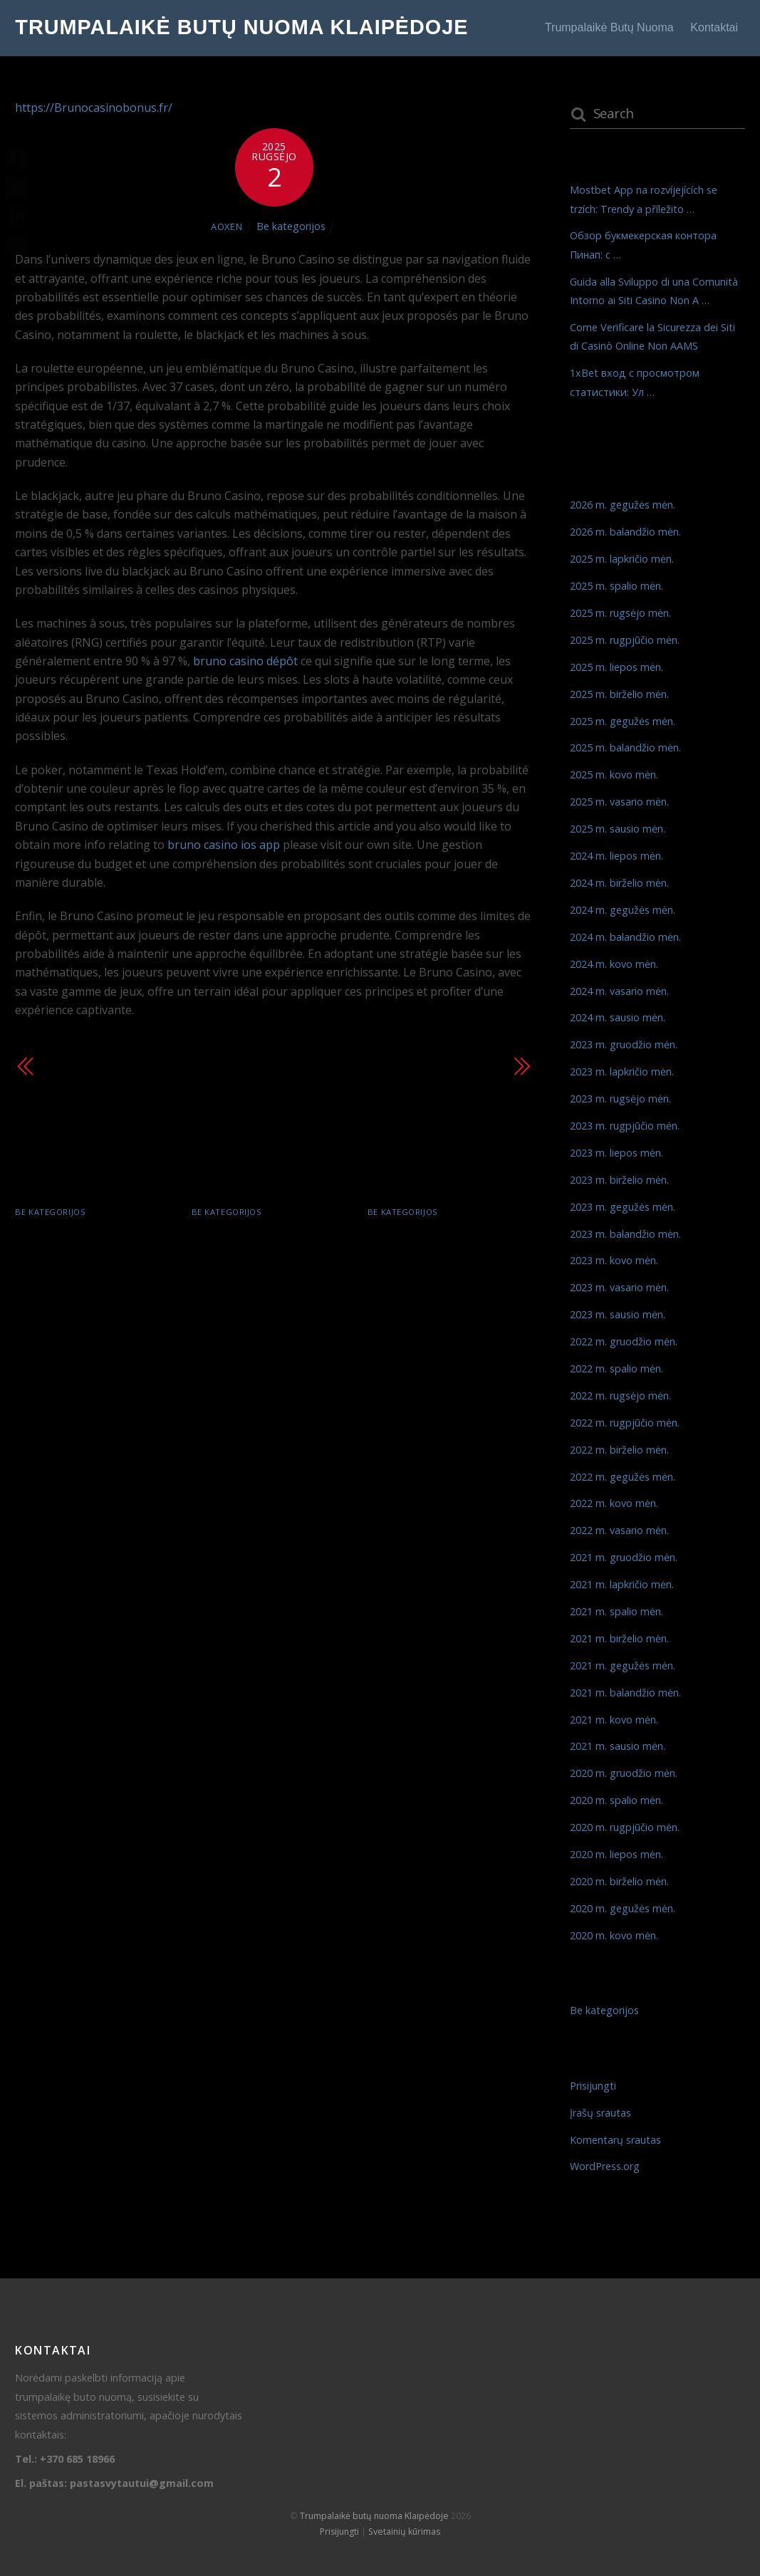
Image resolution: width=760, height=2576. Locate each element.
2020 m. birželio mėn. (619, 1881)
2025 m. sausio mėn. (617, 828)
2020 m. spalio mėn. (616, 1800)
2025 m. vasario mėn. (619, 801)
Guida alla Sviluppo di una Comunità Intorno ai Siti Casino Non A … (449, 1252)
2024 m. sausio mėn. (617, 1017)
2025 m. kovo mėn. (614, 774)
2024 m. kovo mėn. (614, 964)
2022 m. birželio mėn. (619, 1449)
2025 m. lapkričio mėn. (622, 558)
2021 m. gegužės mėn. (622, 1665)
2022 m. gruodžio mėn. (623, 1341)
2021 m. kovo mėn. (614, 1719)
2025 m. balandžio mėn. (625, 747)
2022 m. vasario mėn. (619, 1530)
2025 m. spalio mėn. (616, 586)
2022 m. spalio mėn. (616, 1368)
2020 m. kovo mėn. (614, 1935)
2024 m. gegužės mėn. (622, 910)
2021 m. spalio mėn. (616, 1611)
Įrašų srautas (600, 2112)
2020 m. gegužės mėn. (622, 1908)
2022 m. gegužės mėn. (622, 1476)
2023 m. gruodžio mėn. (623, 1044)
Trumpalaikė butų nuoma (609, 27)
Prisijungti (593, 2085)
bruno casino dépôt (245, 661)
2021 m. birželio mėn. (619, 1638)
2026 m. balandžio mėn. (625, 531)
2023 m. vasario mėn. (619, 1287)
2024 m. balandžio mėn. (625, 937)
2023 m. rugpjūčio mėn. (625, 1125)
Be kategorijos (291, 226)
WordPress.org (605, 2166)
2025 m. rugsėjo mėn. (620, 613)
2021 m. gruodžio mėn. (623, 1557)
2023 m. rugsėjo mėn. (620, 1098)
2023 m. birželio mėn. (619, 1180)
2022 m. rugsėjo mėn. (620, 1395)
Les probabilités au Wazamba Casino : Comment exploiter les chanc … (406, 1084)
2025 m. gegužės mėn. (622, 721)
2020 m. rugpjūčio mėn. (625, 1827)
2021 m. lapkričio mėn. (622, 1584)
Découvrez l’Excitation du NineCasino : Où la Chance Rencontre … (126, 1084)
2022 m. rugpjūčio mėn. (625, 1422)
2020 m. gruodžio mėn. (623, 1773)
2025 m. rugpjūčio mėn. (625, 640)
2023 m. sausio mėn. (617, 1314)
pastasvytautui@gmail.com (142, 2483)
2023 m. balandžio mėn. (625, 1234)
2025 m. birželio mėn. (619, 694)
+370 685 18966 (77, 2459)
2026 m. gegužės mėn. (622, 504)
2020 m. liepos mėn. (616, 1854)
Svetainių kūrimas (404, 2531)
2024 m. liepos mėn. (616, 855)
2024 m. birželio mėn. (619, 883)
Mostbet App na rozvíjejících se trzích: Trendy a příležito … (86, 1252)
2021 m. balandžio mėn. (625, 1692)
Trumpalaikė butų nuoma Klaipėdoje (374, 2516)
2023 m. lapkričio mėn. (622, 1071)
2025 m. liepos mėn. (616, 667)
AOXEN (226, 226)
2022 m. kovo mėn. (614, 1503)
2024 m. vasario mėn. (619, 991)
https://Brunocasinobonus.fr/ (93, 107)
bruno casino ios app (223, 844)
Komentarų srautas (615, 2140)
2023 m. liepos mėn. (616, 1152)
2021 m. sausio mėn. (617, 1746)
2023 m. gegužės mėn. (622, 1207)
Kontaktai (714, 27)
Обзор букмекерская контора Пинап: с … (263, 1242)
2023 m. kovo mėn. (614, 1260)
